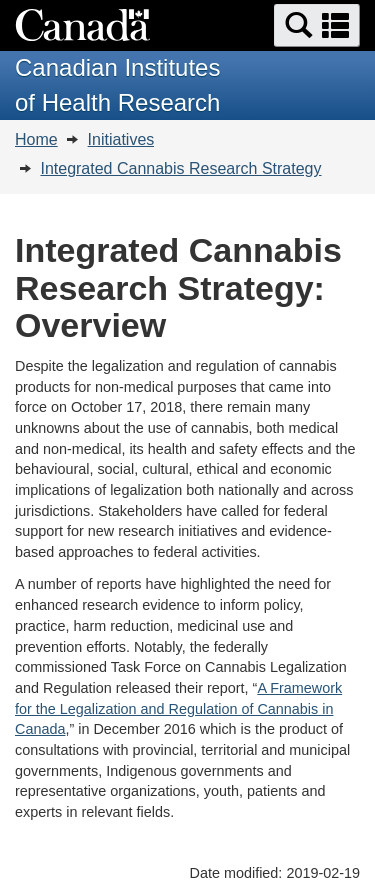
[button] (317, 25)
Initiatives (121, 139)
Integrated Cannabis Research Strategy (180, 168)
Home (36, 139)
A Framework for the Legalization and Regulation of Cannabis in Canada (178, 708)
